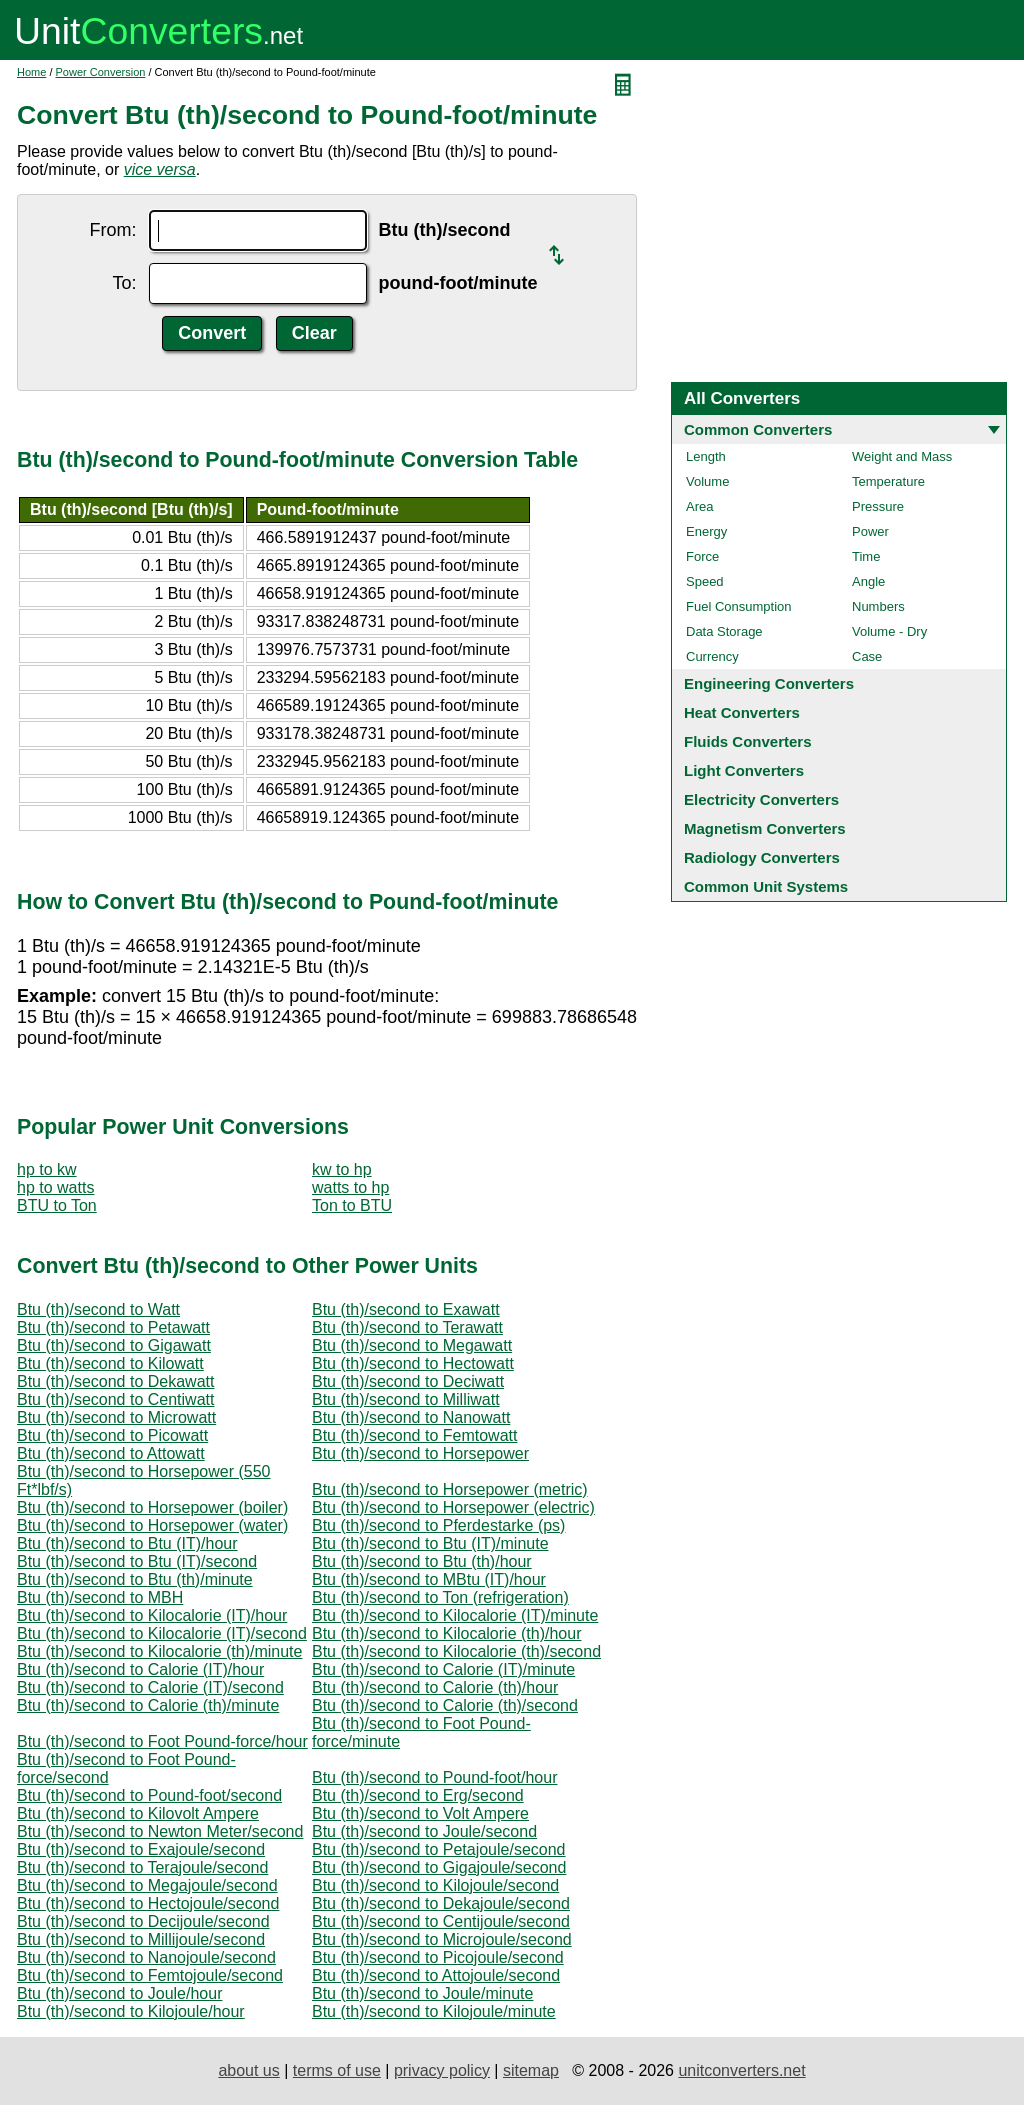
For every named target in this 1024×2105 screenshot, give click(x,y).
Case (867, 656)
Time (866, 556)
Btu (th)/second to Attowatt (111, 1453)
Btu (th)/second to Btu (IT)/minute (430, 1543)
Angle (868, 581)
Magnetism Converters (765, 828)
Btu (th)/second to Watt (98, 1309)
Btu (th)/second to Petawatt (113, 1327)
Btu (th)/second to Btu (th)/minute (135, 1579)
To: (125, 283)
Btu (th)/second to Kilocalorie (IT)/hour (152, 1615)
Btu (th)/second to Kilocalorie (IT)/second (162, 1633)
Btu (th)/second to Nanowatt (411, 1417)
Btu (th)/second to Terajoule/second (142, 1867)
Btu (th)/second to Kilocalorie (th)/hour (446, 1633)
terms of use (337, 2070)
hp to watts (55, 1187)
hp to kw (47, 1169)
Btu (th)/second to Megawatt (412, 1345)
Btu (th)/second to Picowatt (112, 1435)
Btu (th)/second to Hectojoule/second (148, 1903)
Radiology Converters (762, 857)
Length (706, 456)
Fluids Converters (748, 741)
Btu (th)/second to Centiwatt (115, 1399)
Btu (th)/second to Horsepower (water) (152, 1525)
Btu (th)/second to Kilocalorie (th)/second (456, 1651)
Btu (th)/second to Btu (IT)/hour (127, 1543)
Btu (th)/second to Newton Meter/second (160, 1831)
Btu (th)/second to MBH (100, 1597)
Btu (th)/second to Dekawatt (115, 1381)
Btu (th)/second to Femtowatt (414, 1435)
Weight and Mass (902, 456)
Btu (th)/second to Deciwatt (408, 1381)
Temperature (888, 481)
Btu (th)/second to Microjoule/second (442, 1939)
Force (702, 556)
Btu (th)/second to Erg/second (418, 1795)
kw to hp (342, 1169)
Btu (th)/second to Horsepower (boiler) (152, 1507)
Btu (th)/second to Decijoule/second (143, 1921)
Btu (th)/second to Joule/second (424, 1831)
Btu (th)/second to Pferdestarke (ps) (438, 1525)
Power (870, 531)
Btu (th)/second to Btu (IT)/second (137, 1561)
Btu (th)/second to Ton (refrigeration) (440, 1597)
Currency (712, 656)
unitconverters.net (741, 2070)
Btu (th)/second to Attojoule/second (436, 1975)
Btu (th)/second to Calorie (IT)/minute (443, 1669)
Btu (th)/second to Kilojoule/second (435, 1885)
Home (31, 72)
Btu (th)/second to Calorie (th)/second (445, 1705)
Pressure (878, 506)
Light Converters (744, 770)
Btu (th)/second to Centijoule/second (441, 1921)
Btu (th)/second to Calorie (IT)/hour (140, 1669)
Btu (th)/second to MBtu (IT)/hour (429, 1579)
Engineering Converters (769, 683)
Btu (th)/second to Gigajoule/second (439, 1867)
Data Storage (724, 631)
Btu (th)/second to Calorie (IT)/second (150, 1687)
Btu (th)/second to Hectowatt (413, 1363)
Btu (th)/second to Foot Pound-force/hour (162, 1741)
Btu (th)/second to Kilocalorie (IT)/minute (455, 1615)
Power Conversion (101, 72)
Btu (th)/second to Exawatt (406, 1309)
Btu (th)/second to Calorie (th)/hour (435, 1687)
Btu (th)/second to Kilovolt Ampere (138, 1813)
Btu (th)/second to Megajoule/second (147, 1885)
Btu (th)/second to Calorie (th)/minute (148, 1705)
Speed (705, 581)
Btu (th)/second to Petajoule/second (439, 1849)
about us (248, 2070)
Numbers (878, 606)
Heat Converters (742, 712)
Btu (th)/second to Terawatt (407, 1327)
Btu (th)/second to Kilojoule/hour (131, 2011)
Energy (706, 531)
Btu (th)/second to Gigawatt (114, 1345)
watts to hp (350, 1187)
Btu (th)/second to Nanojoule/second (146, 1957)
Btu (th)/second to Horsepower (420, 1453)
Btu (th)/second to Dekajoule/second (441, 1903)
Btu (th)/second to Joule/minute (422, 1993)
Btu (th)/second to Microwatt (116, 1417)
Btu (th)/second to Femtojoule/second (150, 1975)
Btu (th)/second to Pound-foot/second (149, 1795)
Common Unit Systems (766, 886)
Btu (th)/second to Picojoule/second (438, 1957)
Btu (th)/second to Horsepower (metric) (450, 1489)
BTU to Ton (57, 1205)
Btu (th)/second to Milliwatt (406, 1399)
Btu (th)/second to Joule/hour (119, 1993)
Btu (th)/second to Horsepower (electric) (453, 1507)
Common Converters (758, 429)
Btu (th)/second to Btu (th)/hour (422, 1561)
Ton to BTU (352, 1205)
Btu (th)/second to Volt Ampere (420, 1813)
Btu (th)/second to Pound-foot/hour (434, 1777)
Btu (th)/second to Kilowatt (110, 1363)
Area (699, 506)
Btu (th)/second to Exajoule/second (141, 1849)
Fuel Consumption (739, 606)
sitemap (531, 2070)
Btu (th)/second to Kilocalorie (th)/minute (159, 1651)
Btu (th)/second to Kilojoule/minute (434, 2011)
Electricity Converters (761, 799)
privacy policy (442, 2070)
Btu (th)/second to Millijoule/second (141, 1939)
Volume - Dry (889, 631)
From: (113, 230)
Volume (707, 481)
